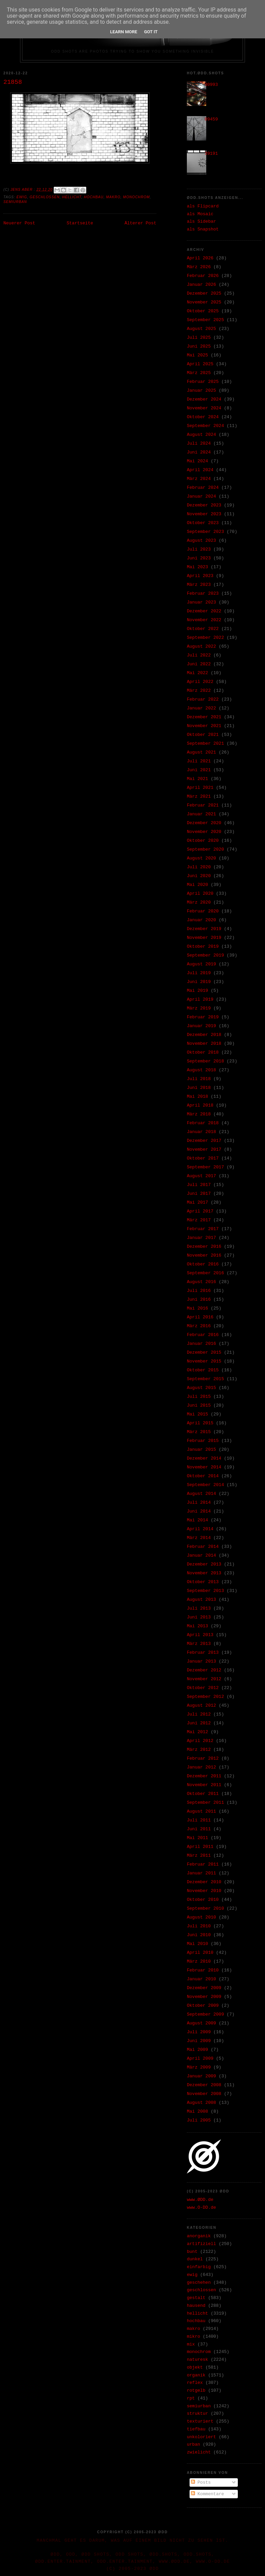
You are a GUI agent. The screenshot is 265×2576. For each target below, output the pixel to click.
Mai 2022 (197, 672)
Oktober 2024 (203, 417)
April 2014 (200, 1529)
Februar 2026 (203, 275)
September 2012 (205, 1696)
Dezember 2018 (204, 1034)
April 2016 (200, 1317)
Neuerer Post (19, 223)
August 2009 (201, 2023)
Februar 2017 (203, 1228)
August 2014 (201, 1493)
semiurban (15, 202)
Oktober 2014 (203, 1476)
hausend (196, 2305)
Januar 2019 (201, 1025)
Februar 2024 (203, 487)
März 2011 (199, 1855)
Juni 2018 (199, 1087)
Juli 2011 (199, 1820)
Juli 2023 (199, 549)
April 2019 (200, 999)
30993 (211, 84)
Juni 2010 (199, 1935)
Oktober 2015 (203, 1370)
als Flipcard (203, 206)
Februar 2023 (203, 593)
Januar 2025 (201, 390)
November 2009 (204, 1996)
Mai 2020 (197, 884)
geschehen (199, 2282)
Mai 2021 (197, 778)
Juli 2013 (199, 1608)
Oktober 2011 (203, 1793)
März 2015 (199, 1431)
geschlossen (44, 197)
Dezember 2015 (204, 1352)
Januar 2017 (201, 1237)
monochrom (136, 197)
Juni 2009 (199, 2040)
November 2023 (204, 514)
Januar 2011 (201, 1873)
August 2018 (201, 1070)
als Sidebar (201, 221)
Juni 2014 (199, 1511)
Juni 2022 (199, 664)
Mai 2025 (197, 355)
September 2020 (205, 849)
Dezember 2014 (204, 1458)
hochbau (94, 197)
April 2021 (200, 787)
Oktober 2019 (203, 946)
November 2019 (204, 937)
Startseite (80, 223)
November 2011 (204, 1784)
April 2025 (200, 364)
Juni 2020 (199, 875)
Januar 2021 (201, 814)
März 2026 (199, 267)
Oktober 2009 (203, 2005)
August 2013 (201, 1599)
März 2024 (199, 478)
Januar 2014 (201, 1555)
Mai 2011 (197, 1837)
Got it (151, 31)
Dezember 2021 (204, 717)
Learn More (123, 31)
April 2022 (200, 681)
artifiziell (201, 2243)
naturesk (197, 2359)
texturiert (200, 2421)
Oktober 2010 (203, 1899)
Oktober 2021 (203, 734)
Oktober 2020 (203, 840)
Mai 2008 (197, 2111)
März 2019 (199, 1008)
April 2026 (200, 258)
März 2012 (199, 1749)
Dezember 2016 (204, 1246)
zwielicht (199, 2452)
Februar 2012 (203, 1758)
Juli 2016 (199, 1290)
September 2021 (205, 743)
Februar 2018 (203, 1123)
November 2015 (204, 1361)
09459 (211, 119)
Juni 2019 (199, 981)
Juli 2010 (199, 1926)
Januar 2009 (201, 2076)
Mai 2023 (197, 567)
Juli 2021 (199, 761)
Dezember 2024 (204, 399)
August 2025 (201, 328)
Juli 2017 (199, 1184)
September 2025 (205, 319)
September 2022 (205, 637)
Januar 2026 (201, 284)
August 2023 (201, 540)
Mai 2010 (197, 1943)
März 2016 (199, 1326)
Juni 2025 (199, 346)
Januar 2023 (201, 602)
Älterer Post (140, 223)
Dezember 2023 (204, 505)
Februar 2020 (203, 911)
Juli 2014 (199, 1502)
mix (191, 2344)
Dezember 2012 (204, 1670)
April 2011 (200, 1846)
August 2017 (201, 1176)
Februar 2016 (203, 1334)
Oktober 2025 (203, 311)
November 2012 (204, 1679)
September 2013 (205, 1590)
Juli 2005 (199, 2120)
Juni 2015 (199, 1405)
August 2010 (201, 1917)
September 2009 (205, 2014)
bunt (192, 2251)
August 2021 (201, 752)
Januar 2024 (201, 496)
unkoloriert (201, 2437)
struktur (197, 2413)
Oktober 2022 (203, 628)
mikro (193, 2336)
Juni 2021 (199, 770)
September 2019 (205, 955)
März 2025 (199, 372)
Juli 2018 (199, 1078)
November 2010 (204, 1890)
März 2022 (199, 690)
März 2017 (199, 1220)
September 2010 (205, 1908)
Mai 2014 (197, 1520)
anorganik (199, 2236)
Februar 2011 (203, 1864)
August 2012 (201, 1705)
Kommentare (207, 2494)
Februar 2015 (203, 1440)
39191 (211, 153)
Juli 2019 (199, 973)
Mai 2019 (197, 990)
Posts (201, 2482)
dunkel (195, 2259)
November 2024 (204, 408)
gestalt (196, 2297)
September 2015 (205, 1379)
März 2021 (199, 796)
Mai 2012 (197, 1732)
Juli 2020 (199, 867)
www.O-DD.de (201, 2207)
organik (196, 2375)
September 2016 (205, 1273)
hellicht (71, 197)
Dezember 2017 (204, 1140)
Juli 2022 (199, 655)
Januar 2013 (201, 1661)
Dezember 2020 (204, 823)
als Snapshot (203, 229)
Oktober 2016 (203, 1264)
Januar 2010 (201, 1979)
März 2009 (199, 2067)
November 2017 (204, 1149)
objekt (195, 2367)
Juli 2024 (199, 443)
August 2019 (201, 964)
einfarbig (199, 2266)
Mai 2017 (197, 1202)
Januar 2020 (201, 920)
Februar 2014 (203, 1546)
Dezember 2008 (204, 2085)
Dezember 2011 (204, 1776)
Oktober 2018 (203, 1052)
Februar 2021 (203, 805)
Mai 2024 (197, 461)
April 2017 (200, 1211)
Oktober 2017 (203, 1158)
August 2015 (201, 1387)
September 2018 (205, 1061)
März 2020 (199, 902)
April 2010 (200, 1952)
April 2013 (200, 1634)
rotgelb (196, 2390)
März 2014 (199, 1537)
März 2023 (199, 584)
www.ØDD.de (200, 2199)
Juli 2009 (199, 2032)
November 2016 (204, 1255)
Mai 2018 (197, 1096)
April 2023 (200, 575)
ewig (22, 197)
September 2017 (205, 1167)
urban (193, 2444)
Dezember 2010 (204, 1882)
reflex (195, 2382)
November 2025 (204, 302)
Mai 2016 (197, 1308)
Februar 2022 (203, 699)
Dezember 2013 (204, 1564)
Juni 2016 (199, 1299)
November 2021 (204, 725)
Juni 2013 (199, 1617)
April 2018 (200, 1105)
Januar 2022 (201, 708)
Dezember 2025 (204, 293)
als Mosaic (200, 214)
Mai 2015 (197, 1414)
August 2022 (201, 646)
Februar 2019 (203, 1017)
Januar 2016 (201, 1343)
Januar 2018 (201, 1131)
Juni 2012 (199, 1723)
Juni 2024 (199, 452)
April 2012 (200, 1740)
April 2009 (200, 2058)
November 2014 (204, 1467)
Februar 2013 (203, 1652)
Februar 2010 (203, 1970)
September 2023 (205, 531)
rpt (191, 2398)
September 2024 (205, 425)
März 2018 (199, 1114)
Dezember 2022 (204, 611)
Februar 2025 (203, 381)
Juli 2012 (199, 1714)
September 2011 (205, 1802)
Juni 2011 (199, 1829)
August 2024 (201, 434)
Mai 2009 (197, 2049)
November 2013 (204, 1573)
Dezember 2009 (204, 1987)
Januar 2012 (201, 1767)
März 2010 (199, 1961)
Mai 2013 (197, 1626)
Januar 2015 (201, 1449)
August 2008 (201, 2102)
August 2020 (201, 858)
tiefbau (196, 2429)
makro (113, 197)
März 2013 (199, 1643)
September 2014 (205, 1484)
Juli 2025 (199, 337)
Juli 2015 (199, 1396)
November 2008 (204, 2093)
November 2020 (204, 831)
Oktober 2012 (203, 1687)
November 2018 (204, 1043)
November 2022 (204, 620)
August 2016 (201, 1281)
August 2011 (201, 1811)
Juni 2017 (199, 1193)
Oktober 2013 (203, 1581)
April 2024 (200, 469)
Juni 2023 (199, 558)
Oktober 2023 (203, 522)
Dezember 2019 (204, 928)
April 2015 (200, 1423)
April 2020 (200, 893)
